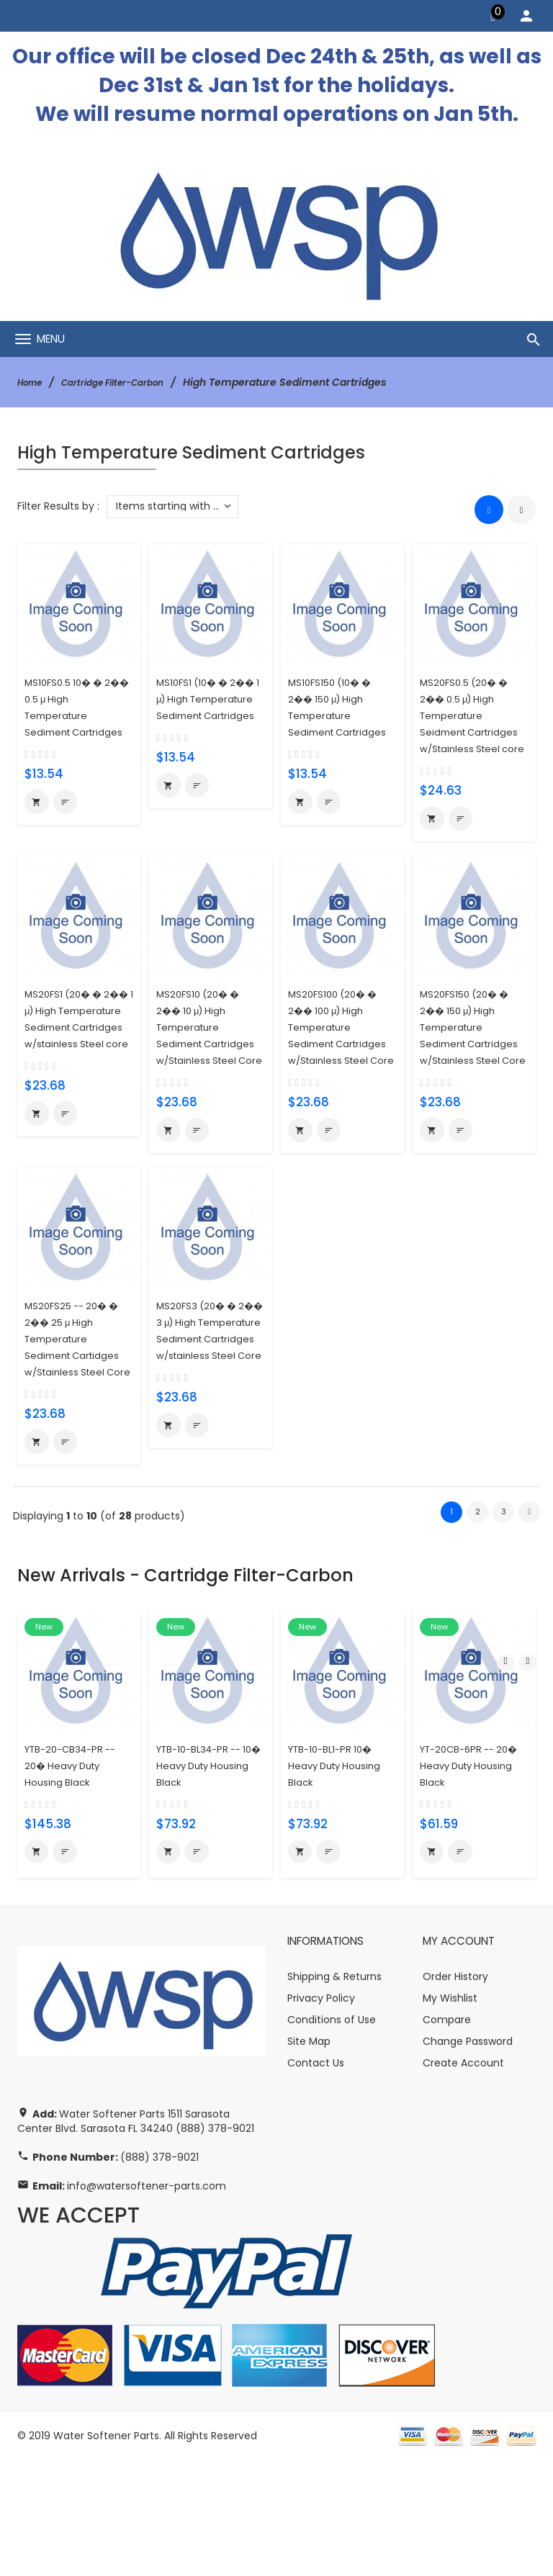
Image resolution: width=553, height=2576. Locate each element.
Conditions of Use (331, 2135)
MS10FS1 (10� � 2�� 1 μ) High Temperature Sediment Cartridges (197, 714)
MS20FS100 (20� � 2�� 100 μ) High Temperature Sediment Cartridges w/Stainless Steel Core (339, 1080)
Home (32, 382)
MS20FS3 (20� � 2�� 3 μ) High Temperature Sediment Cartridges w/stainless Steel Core (202, 1429)
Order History (455, 2092)
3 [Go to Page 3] (503, 1623)
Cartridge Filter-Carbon (128, 382)
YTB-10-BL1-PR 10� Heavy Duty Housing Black (342, 1877)
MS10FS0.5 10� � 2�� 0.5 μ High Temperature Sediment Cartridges (69, 714)
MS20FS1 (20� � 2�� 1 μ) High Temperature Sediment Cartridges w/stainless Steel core (70, 1080)
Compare (447, 2135)
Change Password (468, 2157)
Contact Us (315, 2178)
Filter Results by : (58, 506)
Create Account (463, 2178)
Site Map (309, 2157)
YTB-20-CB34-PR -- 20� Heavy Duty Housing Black (77, 1877)
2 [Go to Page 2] (477, 1623)
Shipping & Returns (334, 2092)
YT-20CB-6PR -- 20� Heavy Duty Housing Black (465, 1877)
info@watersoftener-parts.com (146, 2302)
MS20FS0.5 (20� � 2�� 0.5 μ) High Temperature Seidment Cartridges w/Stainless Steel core (470, 731)
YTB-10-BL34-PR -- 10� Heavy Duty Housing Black (206, 1877)
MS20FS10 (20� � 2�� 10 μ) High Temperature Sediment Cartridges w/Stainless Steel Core (203, 1080)
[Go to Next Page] (529, 1624)
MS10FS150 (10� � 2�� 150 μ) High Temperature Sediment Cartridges (336, 714)
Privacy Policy (321, 2114)
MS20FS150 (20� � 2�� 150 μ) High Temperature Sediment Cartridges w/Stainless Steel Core (471, 1080)
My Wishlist (450, 2114)
